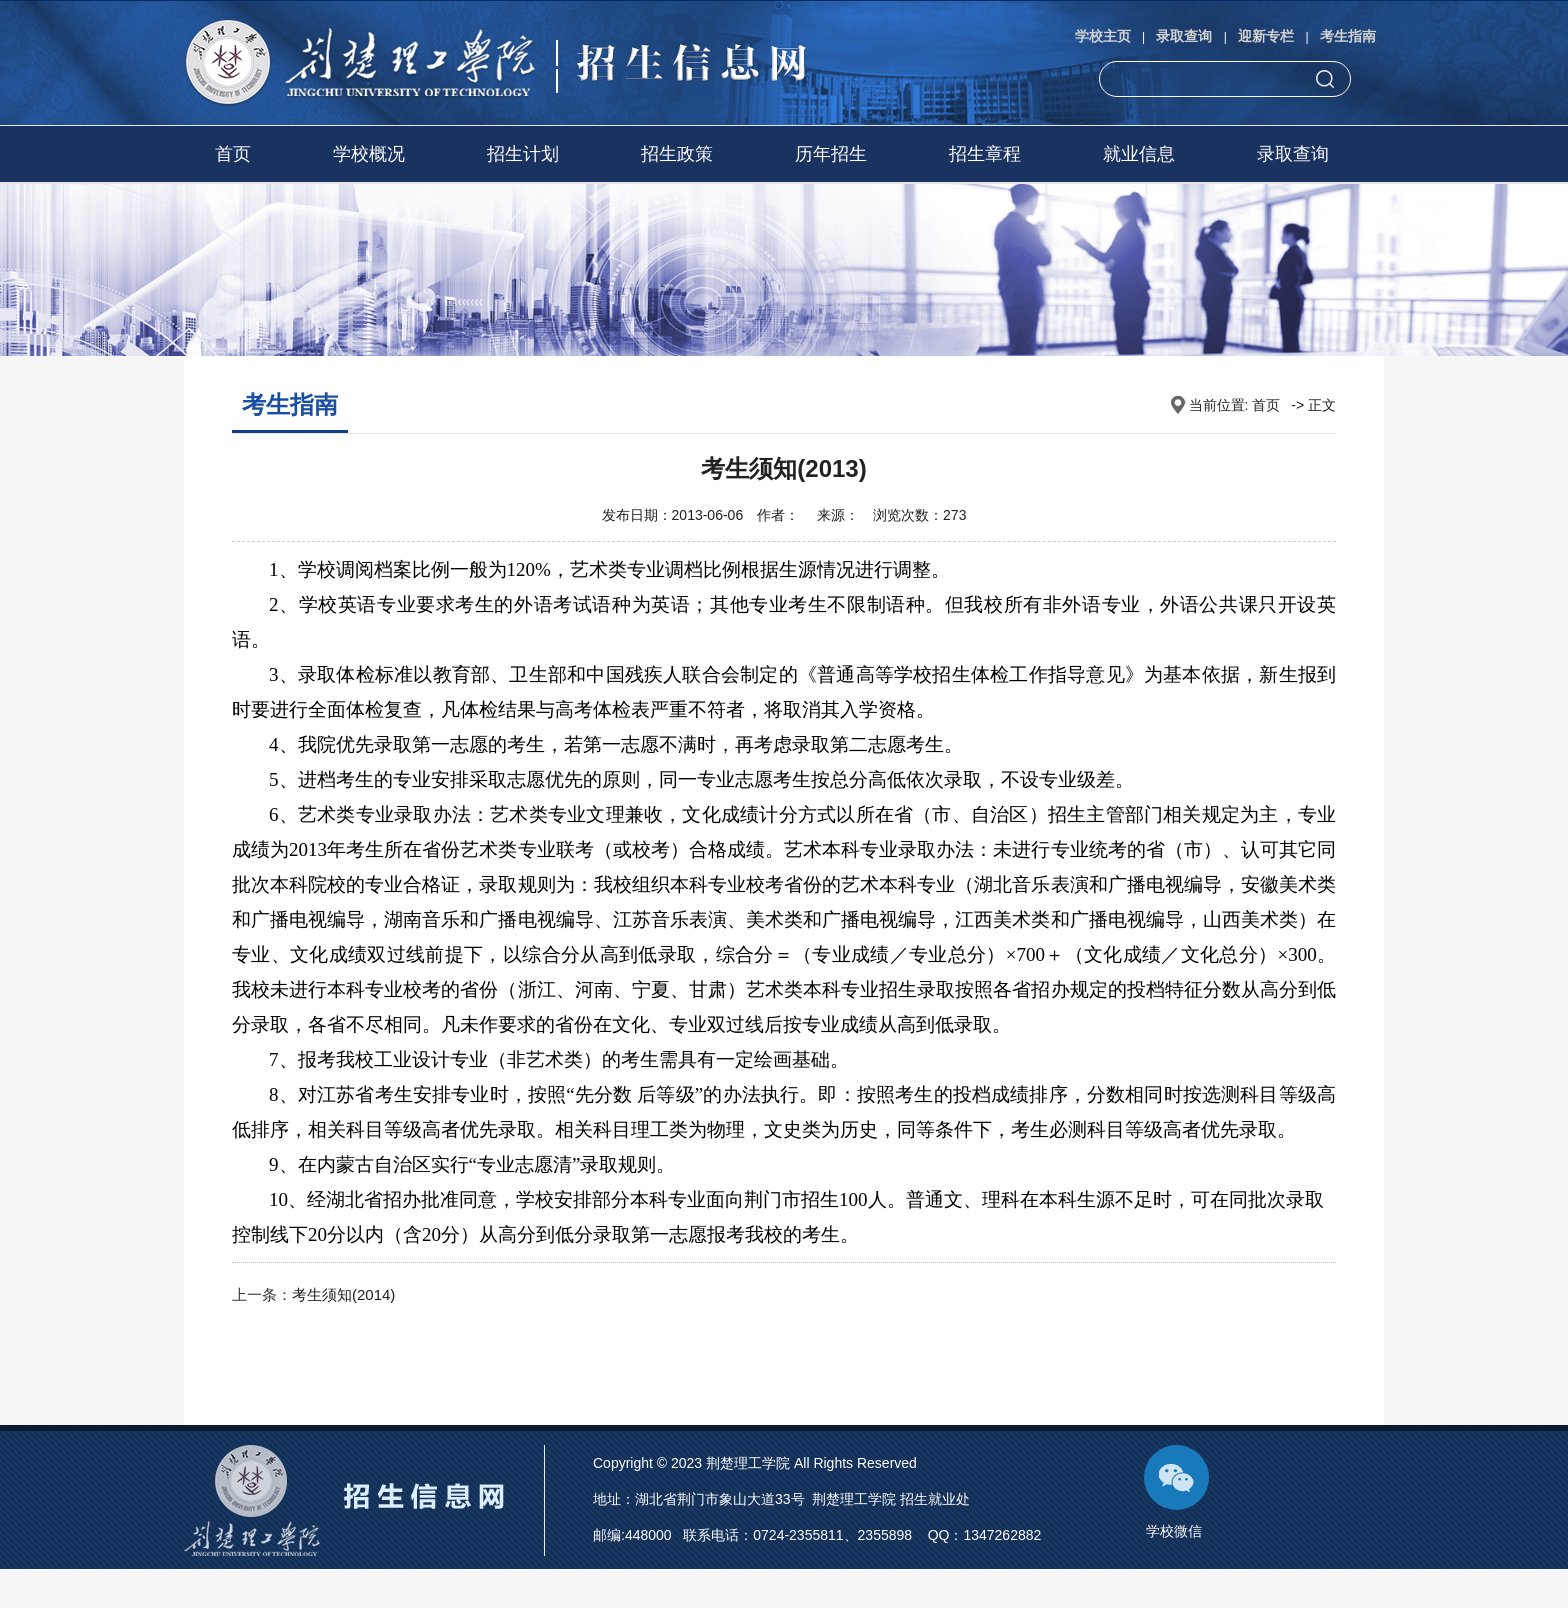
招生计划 (523, 154)
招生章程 (985, 154)
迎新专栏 (1266, 36)
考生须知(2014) (343, 1294)
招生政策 (677, 154)
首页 (233, 154)
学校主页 (1103, 36)
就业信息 (1139, 154)
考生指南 (1348, 36)
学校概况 (369, 154)
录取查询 (1184, 36)
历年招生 (831, 154)
